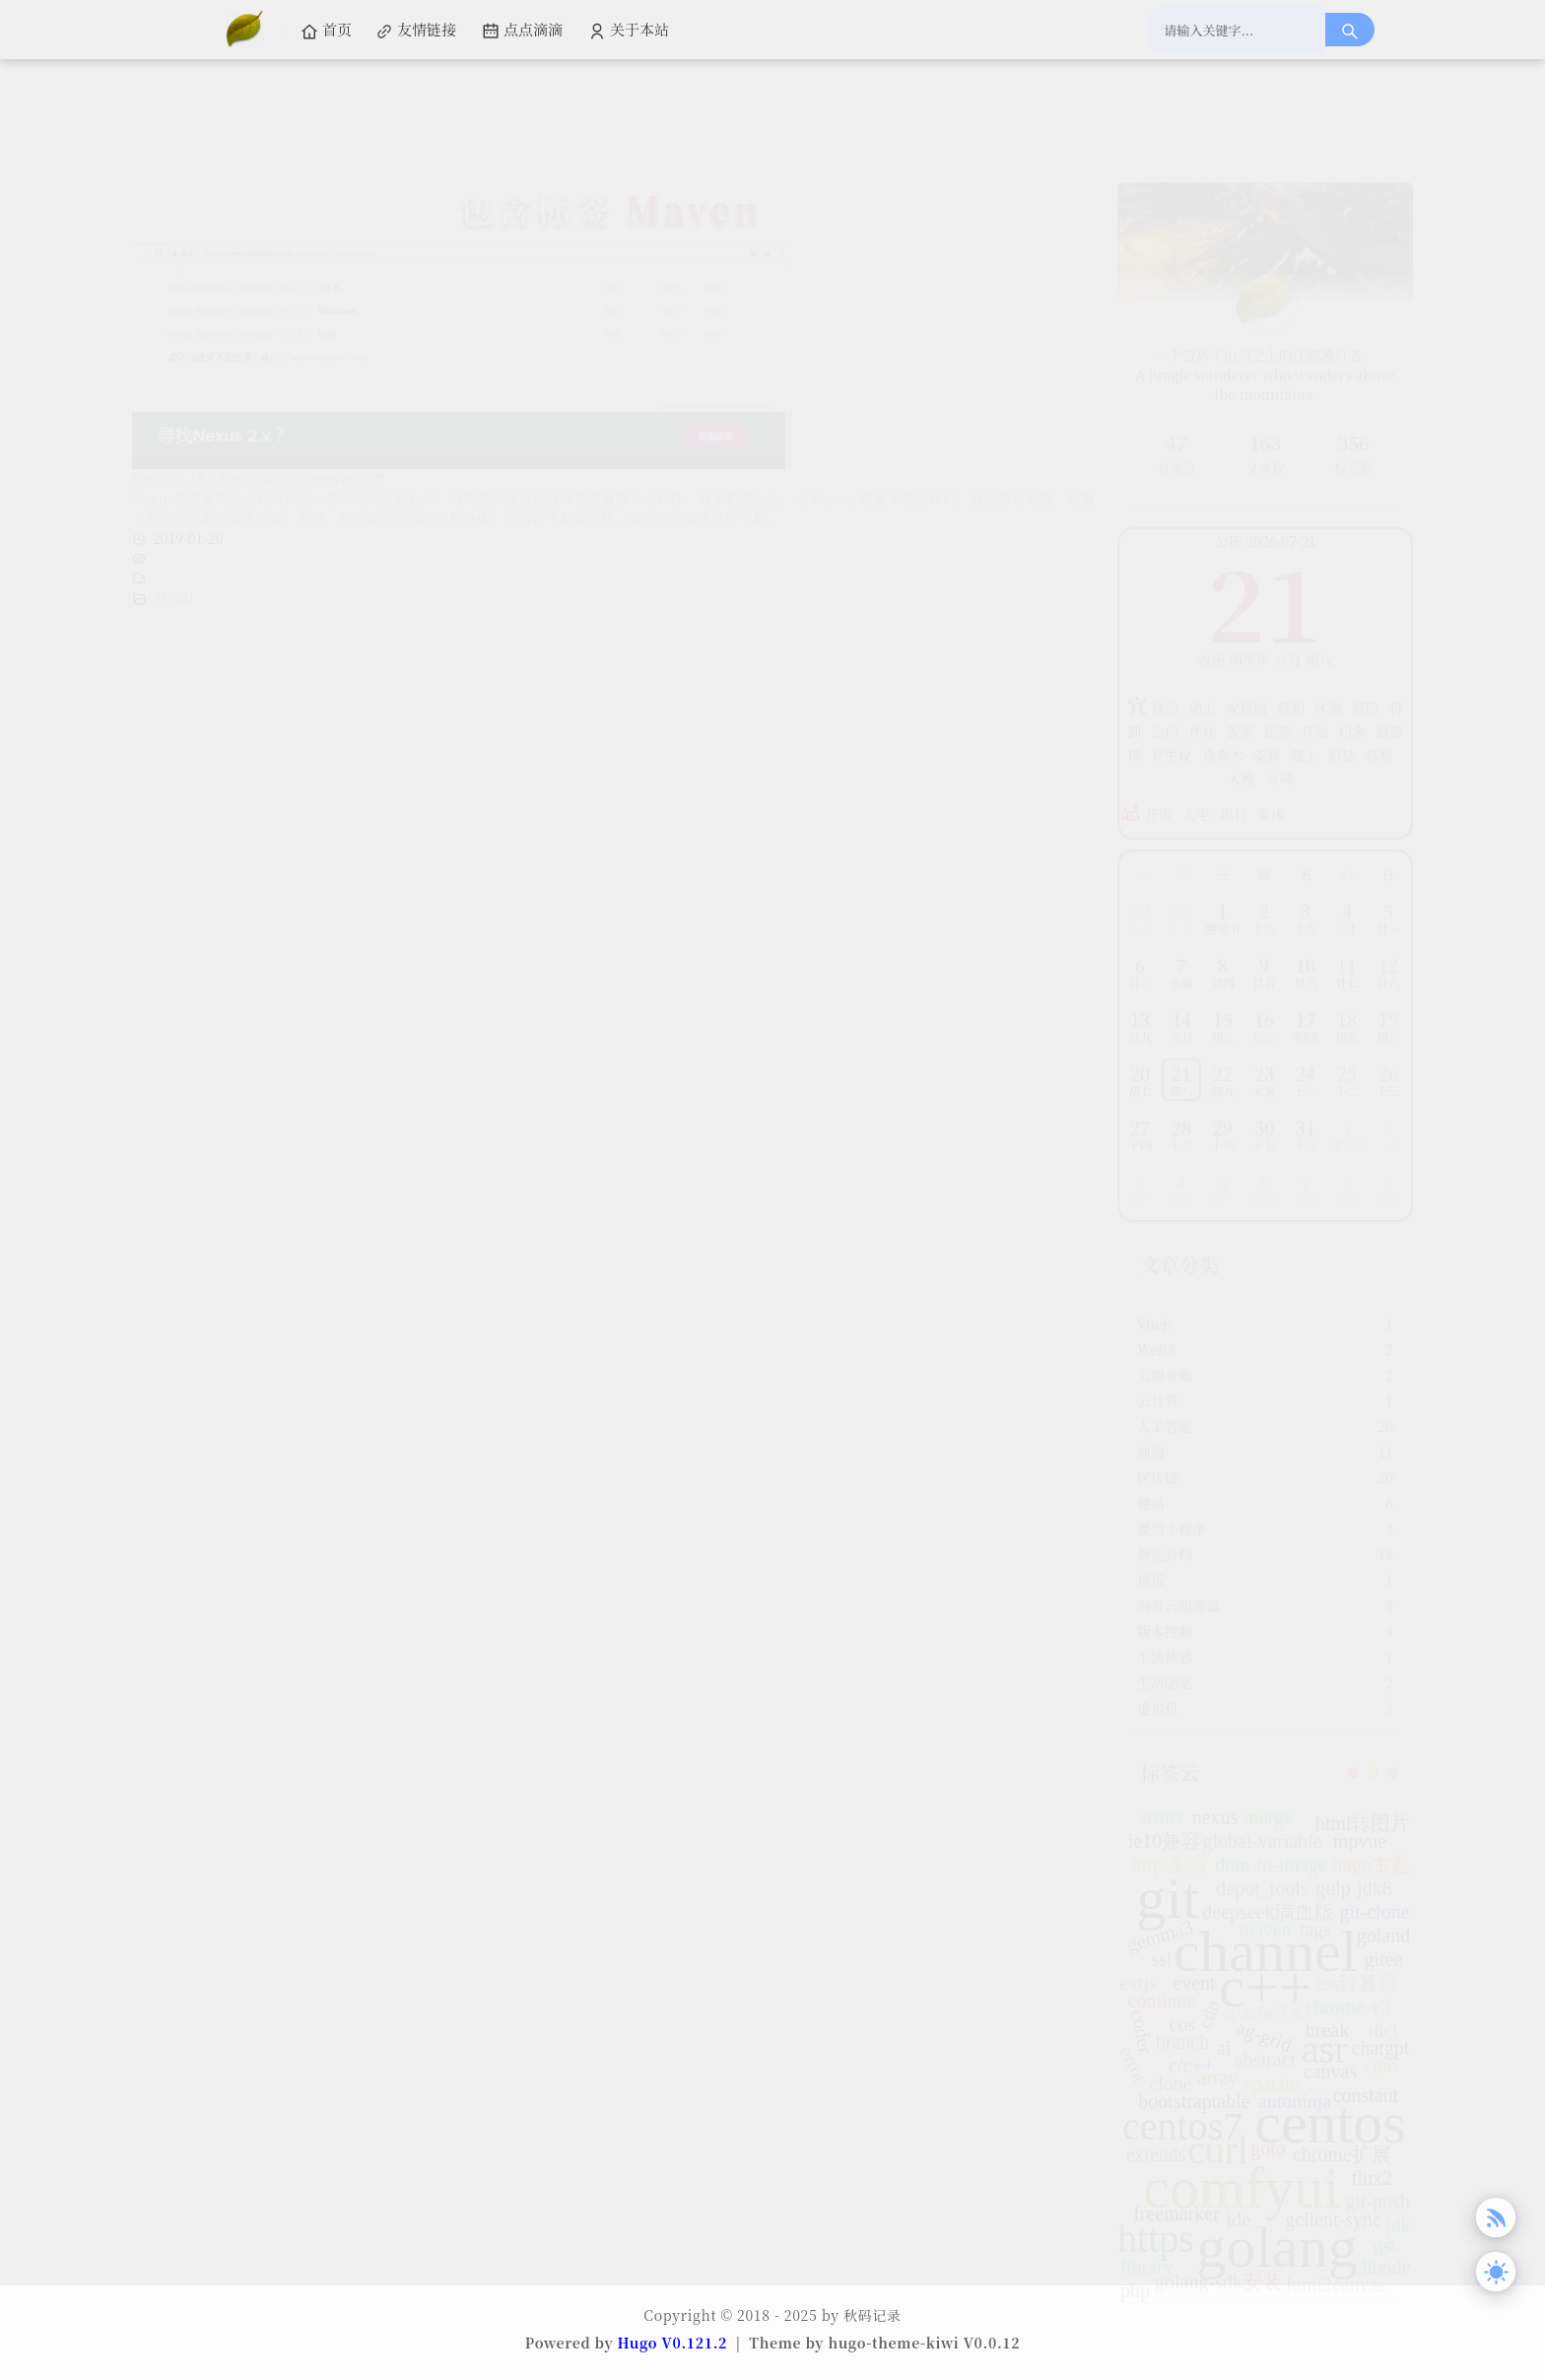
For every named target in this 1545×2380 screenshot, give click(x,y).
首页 (326, 29)
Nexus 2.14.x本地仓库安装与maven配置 (258, 385)
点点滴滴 (522, 29)
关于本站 (628, 29)
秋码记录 (872, 2315)
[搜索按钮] (1350, 29)
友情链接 (415, 29)
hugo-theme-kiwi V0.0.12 (924, 2342)
